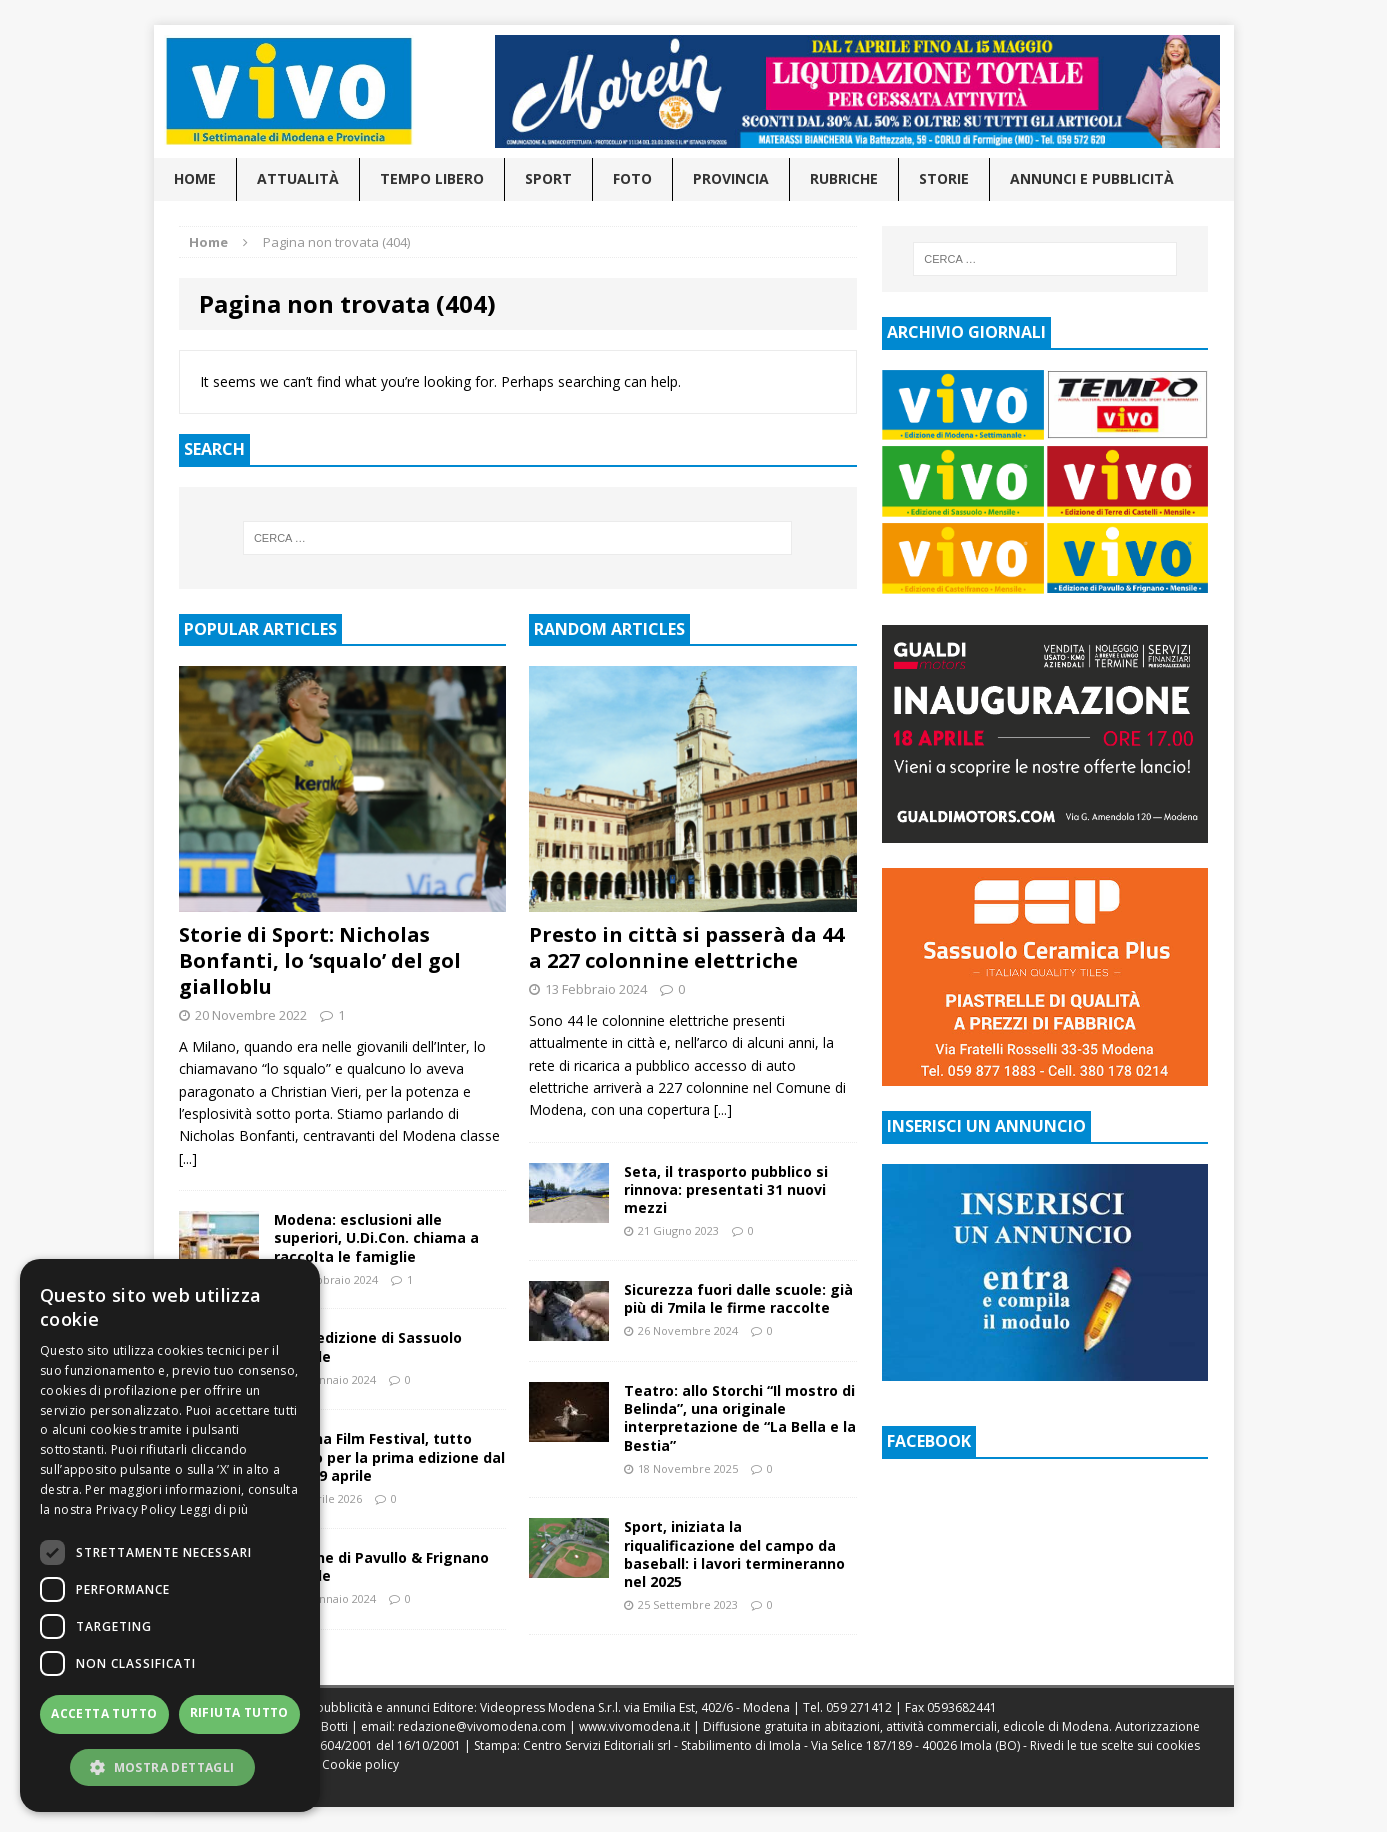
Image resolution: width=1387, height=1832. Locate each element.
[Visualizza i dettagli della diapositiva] (857, 91)
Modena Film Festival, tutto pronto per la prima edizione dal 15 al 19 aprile (389, 1456)
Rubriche (844, 178)
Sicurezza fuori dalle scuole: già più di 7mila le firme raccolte (738, 1298)
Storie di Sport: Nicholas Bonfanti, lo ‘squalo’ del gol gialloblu (320, 960)
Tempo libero (432, 178)
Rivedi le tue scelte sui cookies (1115, 1745)
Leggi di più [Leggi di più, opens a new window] (214, 1509)
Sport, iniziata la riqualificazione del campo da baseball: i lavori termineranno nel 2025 (734, 1554)
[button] (170, 1767)
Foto (632, 178)
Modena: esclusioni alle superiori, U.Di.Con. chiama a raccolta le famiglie (376, 1237)
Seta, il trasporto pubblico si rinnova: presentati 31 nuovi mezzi (726, 1189)
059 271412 (859, 1707)
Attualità (298, 178)
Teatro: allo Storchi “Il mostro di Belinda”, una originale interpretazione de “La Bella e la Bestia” (740, 1418)
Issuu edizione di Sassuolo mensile (368, 1346)
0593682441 (962, 1707)
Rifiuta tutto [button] (239, 1712)
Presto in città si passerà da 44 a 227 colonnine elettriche (686, 947)
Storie (944, 178)
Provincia (731, 178)
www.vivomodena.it (634, 1726)
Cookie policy (360, 1764)
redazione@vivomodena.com (482, 1726)
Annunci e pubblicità (1092, 178)
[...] (188, 1158)
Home (195, 178)
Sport (548, 178)
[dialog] (170, 1535)
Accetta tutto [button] (104, 1713)
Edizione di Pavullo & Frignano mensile (381, 1566)
